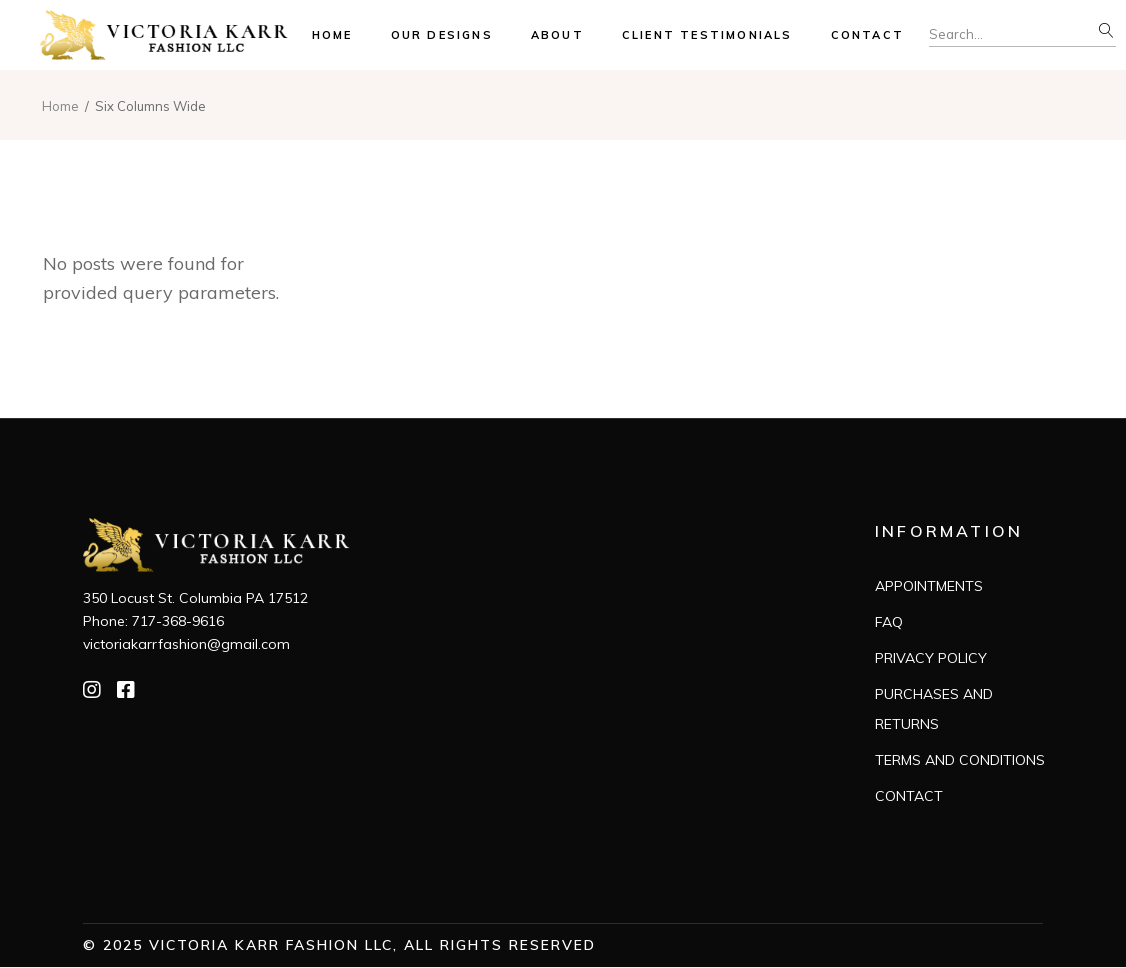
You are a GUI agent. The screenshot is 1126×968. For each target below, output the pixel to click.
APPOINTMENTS (929, 586)
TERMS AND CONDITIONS (960, 760)
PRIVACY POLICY (931, 658)
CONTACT (909, 796)
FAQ (889, 622)
